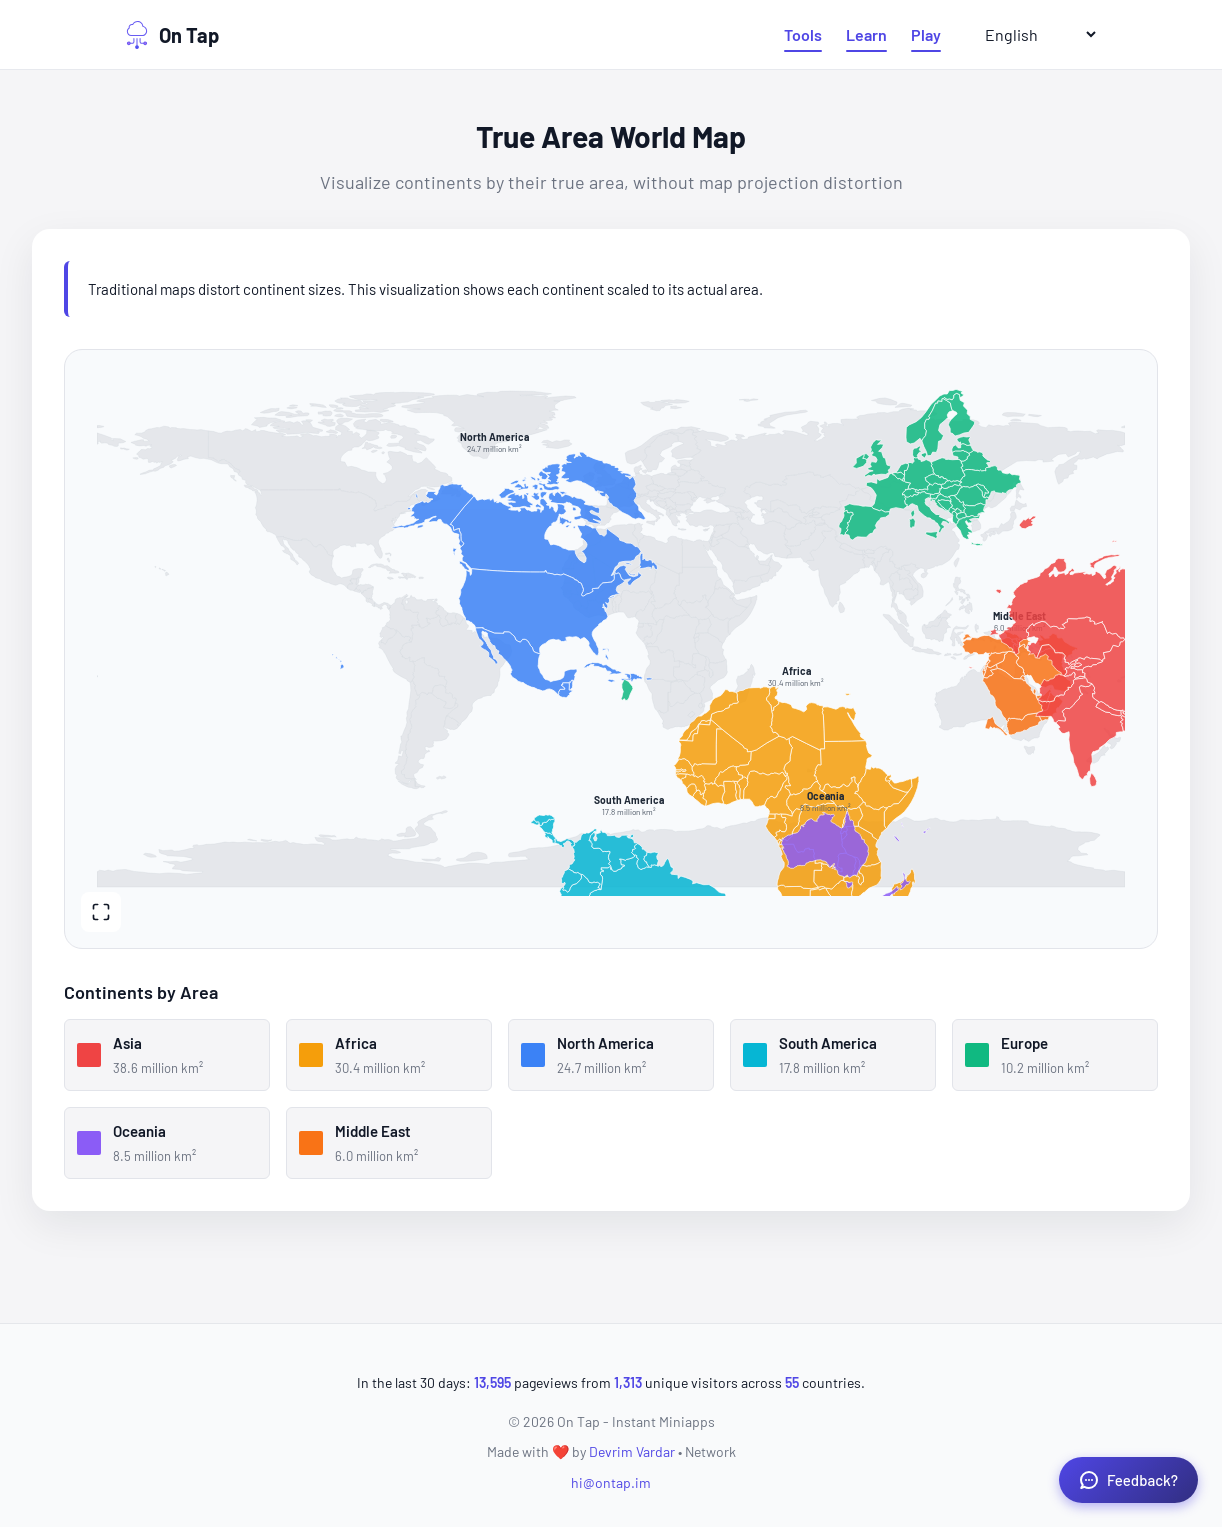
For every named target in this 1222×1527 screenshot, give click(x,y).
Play (926, 34)
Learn (866, 34)
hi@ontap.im (611, 1482)
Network (710, 1451)
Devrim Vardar (632, 1451)
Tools (803, 34)
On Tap (171, 35)
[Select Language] (1032, 34)
